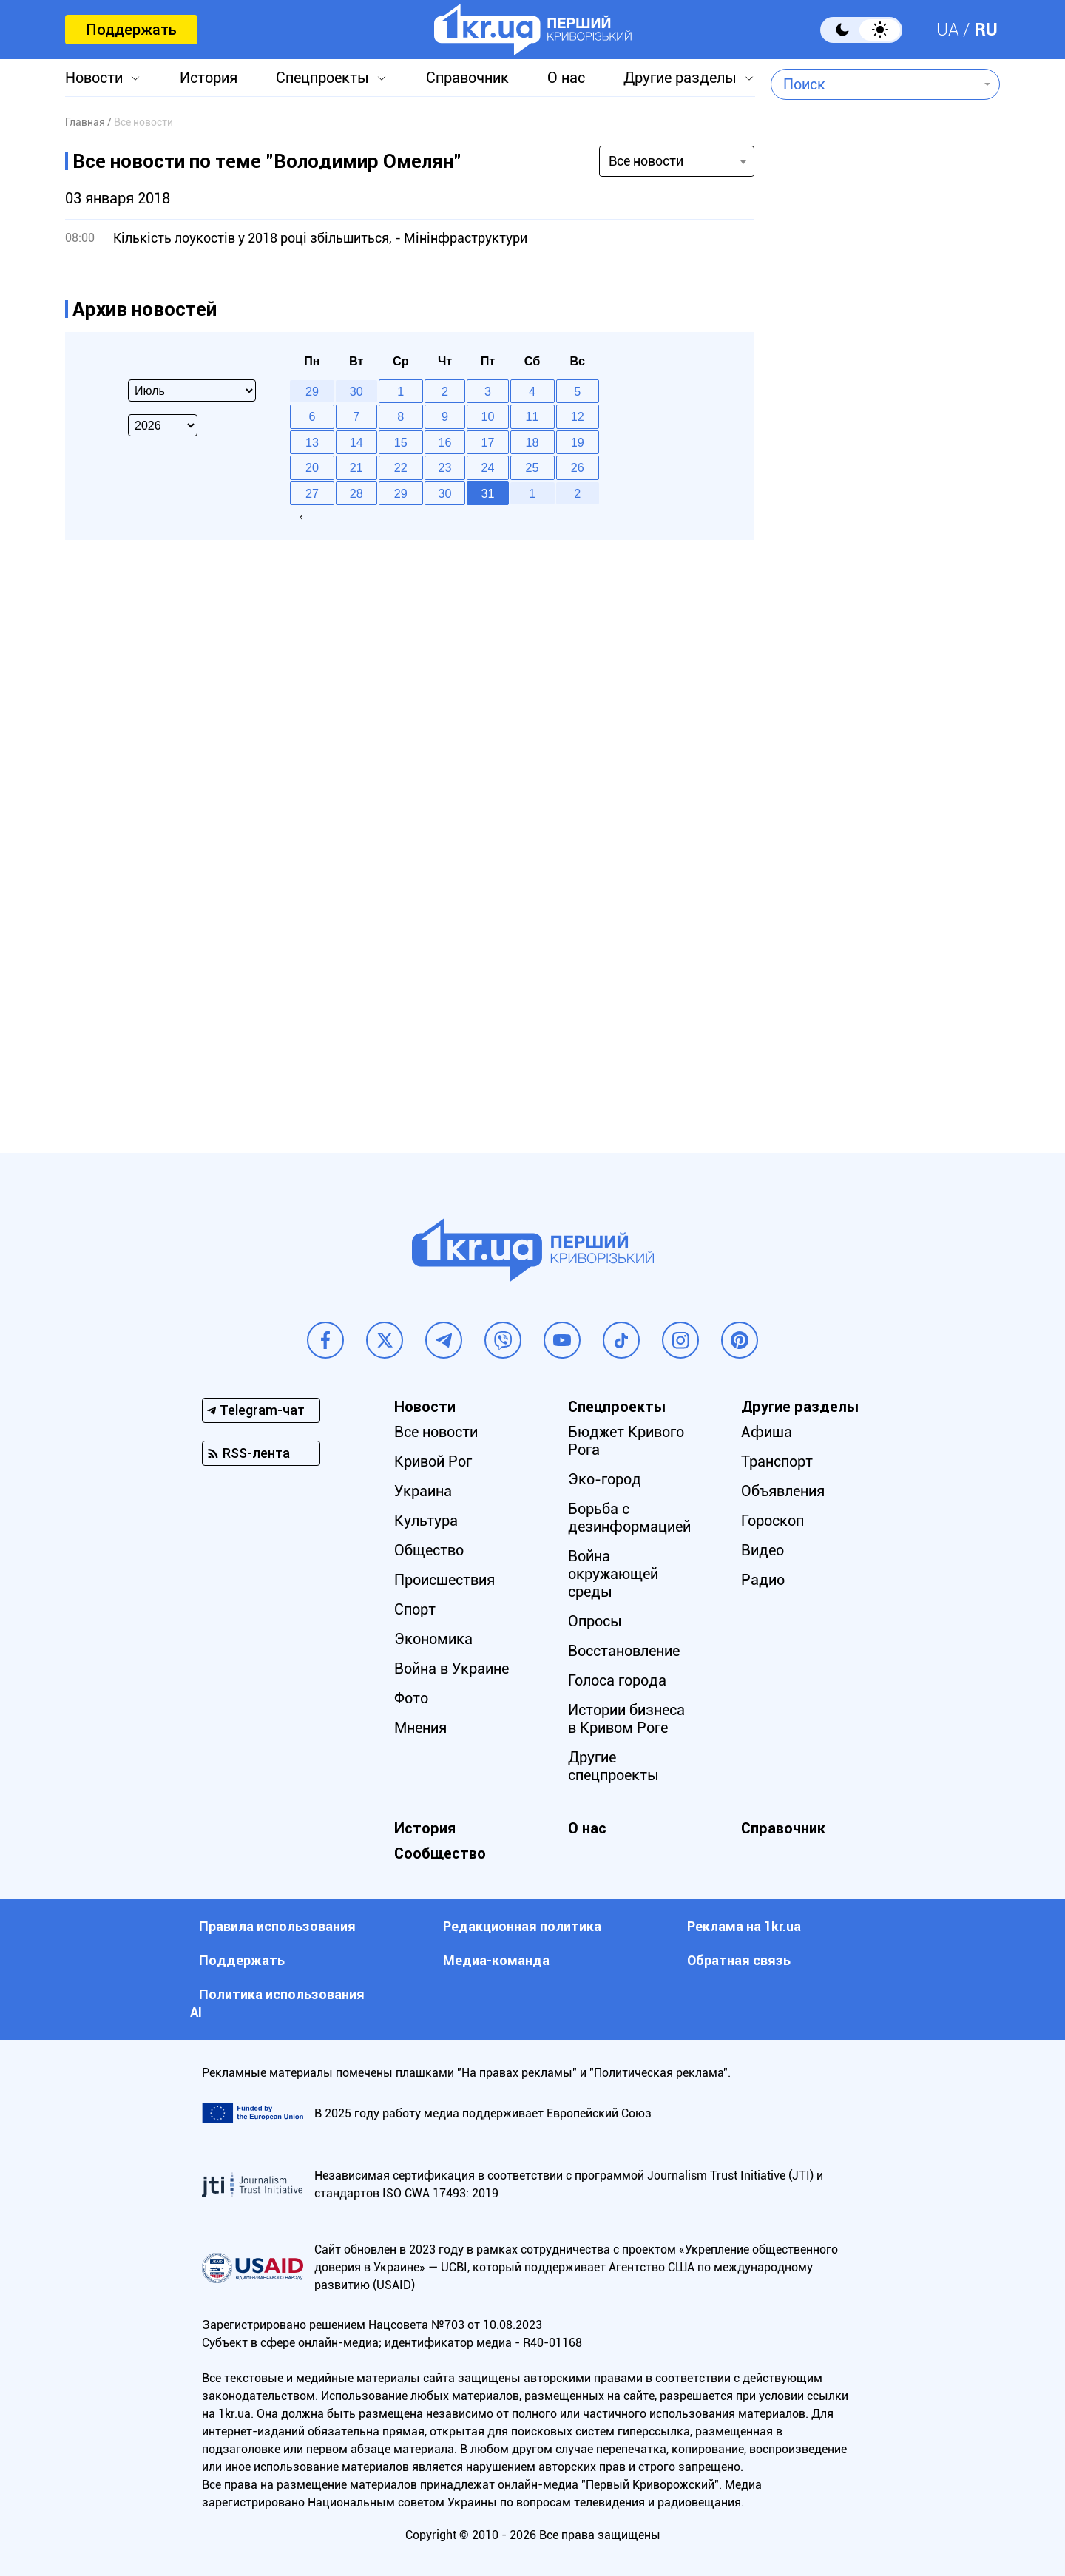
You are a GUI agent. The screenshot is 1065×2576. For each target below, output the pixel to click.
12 (577, 416)
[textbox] (874, 84)
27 (312, 493)
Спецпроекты (322, 78)
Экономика (433, 1639)
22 (401, 467)
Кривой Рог (433, 1461)
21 (356, 467)
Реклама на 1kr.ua (744, 1926)
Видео (762, 1550)
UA (947, 29)
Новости (94, 78)
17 (488, 442)
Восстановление (624, 1651)
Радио (763, 1580)
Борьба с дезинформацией (629, 1517)
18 (532, 442)
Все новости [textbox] (646, 161)
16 (445, 442)
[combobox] (874, 84)
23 (445, 467)
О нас (566, 78)
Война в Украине (451, 1668)
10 (488, 416)
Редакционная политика (522, 1926)
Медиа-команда (496, 1960)
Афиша (766, 1432)
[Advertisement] (885, 507)
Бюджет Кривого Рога (626, 1440)
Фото (411, 1698)
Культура (426, 1520)
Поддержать (131, 29)
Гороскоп (772, 1520)
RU (986, 29)
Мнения (420, 1728)
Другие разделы (680, 78)
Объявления (783, 1491)
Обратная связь (739, 1960)
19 (577, 442)
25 (532, 467)
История (208, 78)
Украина (423, 1491)
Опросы (595, 1621)
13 (312, 442)
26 (577, 467)
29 (401, 493)
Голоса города (617, 1680)
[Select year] (162, 425)
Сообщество (440, 1853)
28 (356, 493)
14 (356, 442)
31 (488, 493)
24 (488, 467)
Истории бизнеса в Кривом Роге (626, 1719)
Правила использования (277, 1926)
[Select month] (192, 390)
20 (312, 467)
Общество (429, 1550)
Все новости (436, 1432)
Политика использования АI (277, 2003)
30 (445, 493)
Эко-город (604, 1479)
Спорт (415, 1609)
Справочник (467, 78)
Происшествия (444, 1580)
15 (401, 442)
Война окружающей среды (613, 1573)
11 (532, 416)
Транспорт (777, 1461)
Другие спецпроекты (613, 1766)
